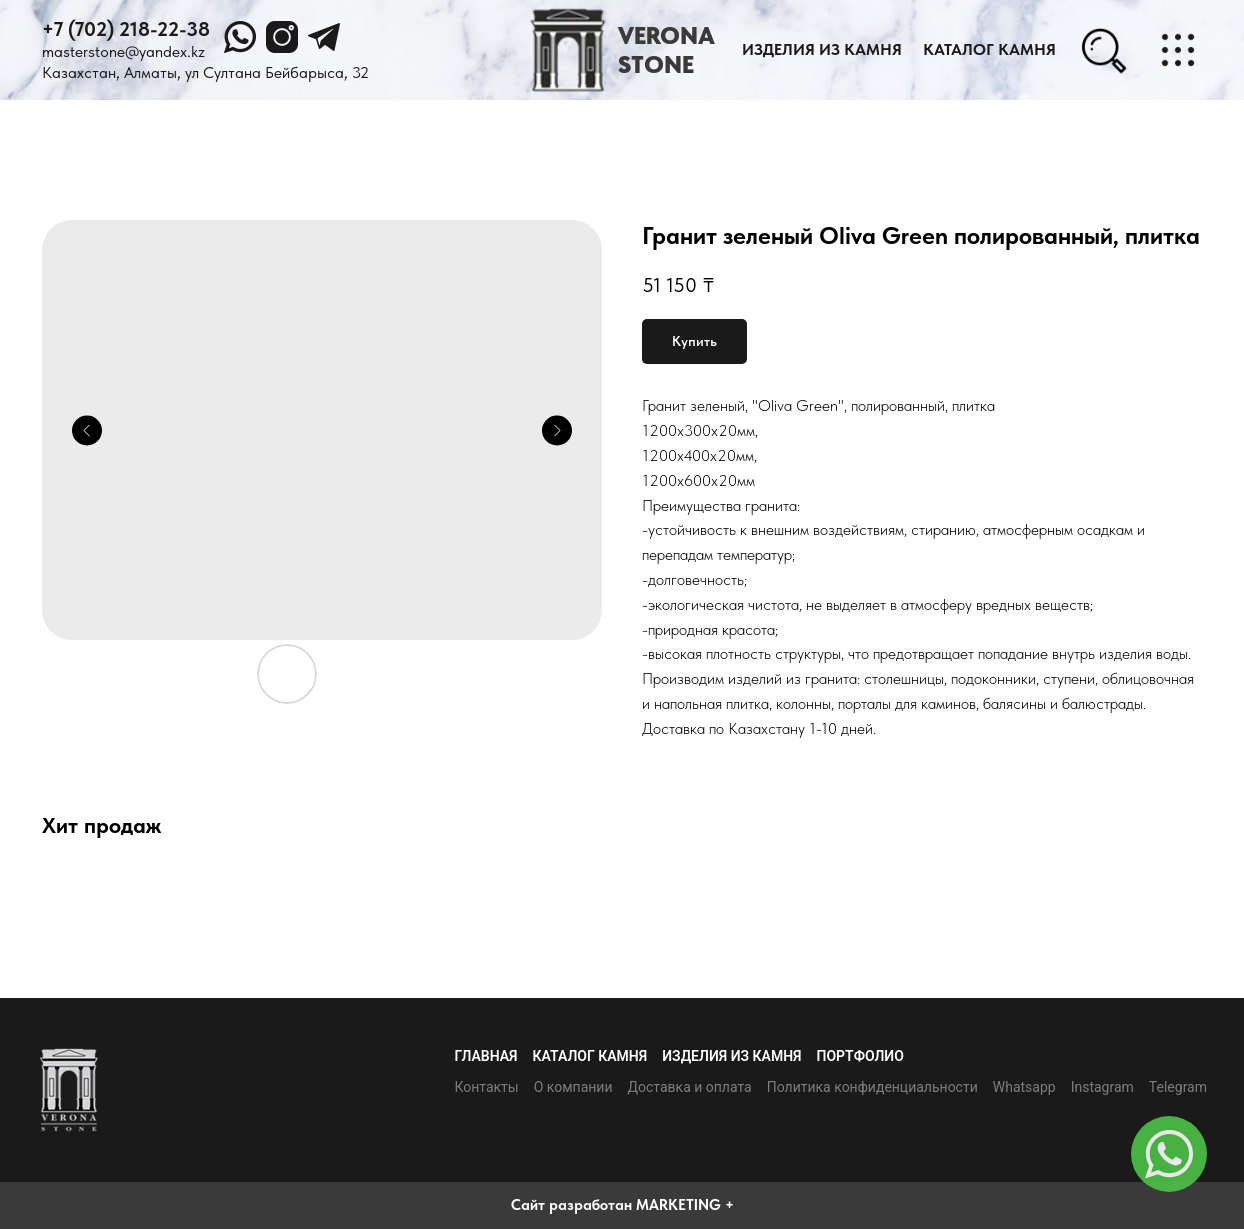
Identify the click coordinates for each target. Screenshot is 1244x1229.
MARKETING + (685, 1205)
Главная (485, 1056)
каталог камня (989, 49)
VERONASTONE (666, 50)
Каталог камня (590, 1056)
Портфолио (860, 1056)
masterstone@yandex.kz (123, 51)
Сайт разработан (571, 1205)
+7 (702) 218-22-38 (126, 29)
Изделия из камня (822, 49)
